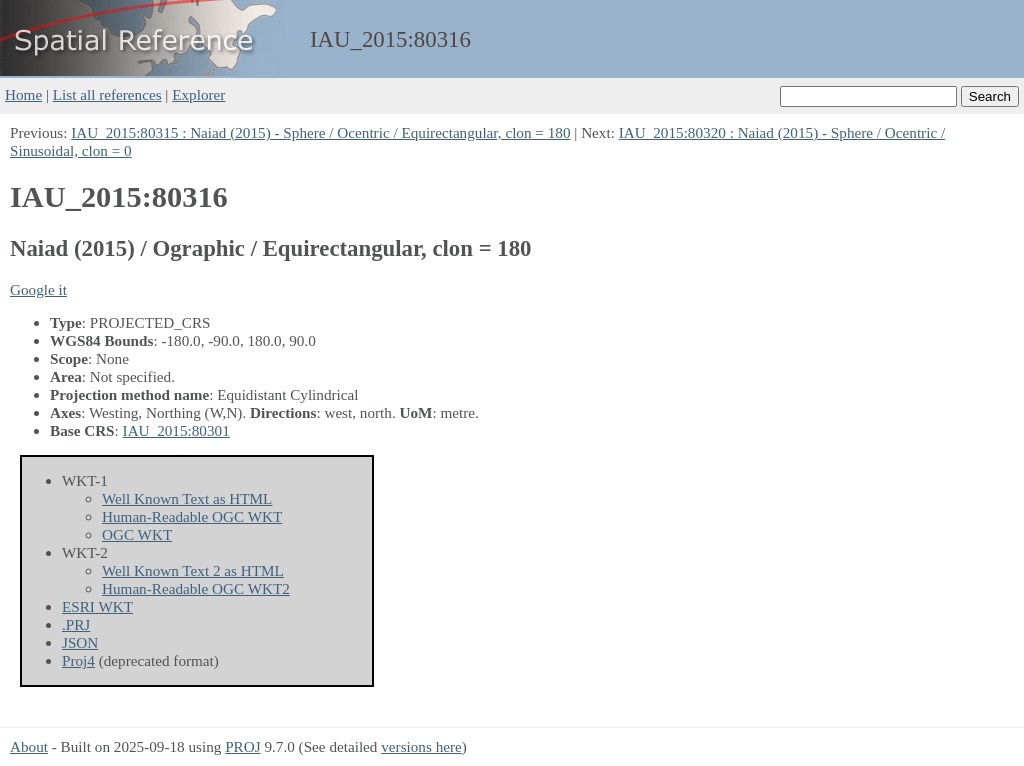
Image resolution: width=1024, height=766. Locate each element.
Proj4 (78, 660)
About (29, 746)
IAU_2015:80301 (176, 430)
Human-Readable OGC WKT (192, 516)
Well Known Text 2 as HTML (193, 570)
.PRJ (76, 624)
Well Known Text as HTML (187, 498)
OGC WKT (137, 534)
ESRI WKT (97, 606)
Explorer (198, 94)
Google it (38, 289)
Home (23, 94)
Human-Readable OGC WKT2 (196, 588)
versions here (421, 746)
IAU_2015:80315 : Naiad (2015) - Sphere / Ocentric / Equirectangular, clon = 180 (320, 132)
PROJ (242, 746)
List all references (107, 94)
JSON (80, 642)
